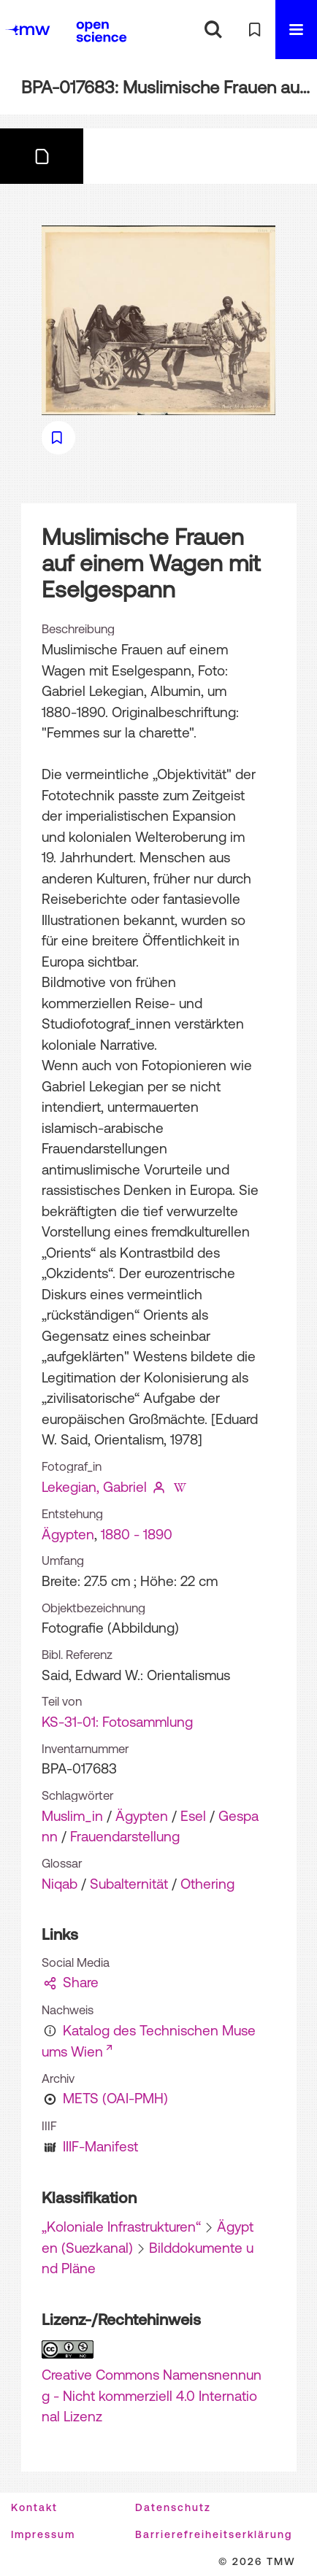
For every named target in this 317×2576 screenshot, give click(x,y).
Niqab (59, 1884)
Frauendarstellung (125, 1836)
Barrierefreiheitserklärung (213, 2534)
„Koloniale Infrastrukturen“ (121, 2227)
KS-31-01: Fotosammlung (117, 1722)
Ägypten (68, 1534)
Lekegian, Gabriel (94, 1487)
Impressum (43, 2534)
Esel (193, 1816)
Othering (207, 1884)
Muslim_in (72, 1816)
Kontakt (34, 2507)
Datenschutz (173, 2507)
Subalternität (129, 1884)
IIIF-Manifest (100, 2146)
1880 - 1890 (136, 1534)
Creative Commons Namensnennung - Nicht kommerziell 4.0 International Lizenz (151, 2395)
